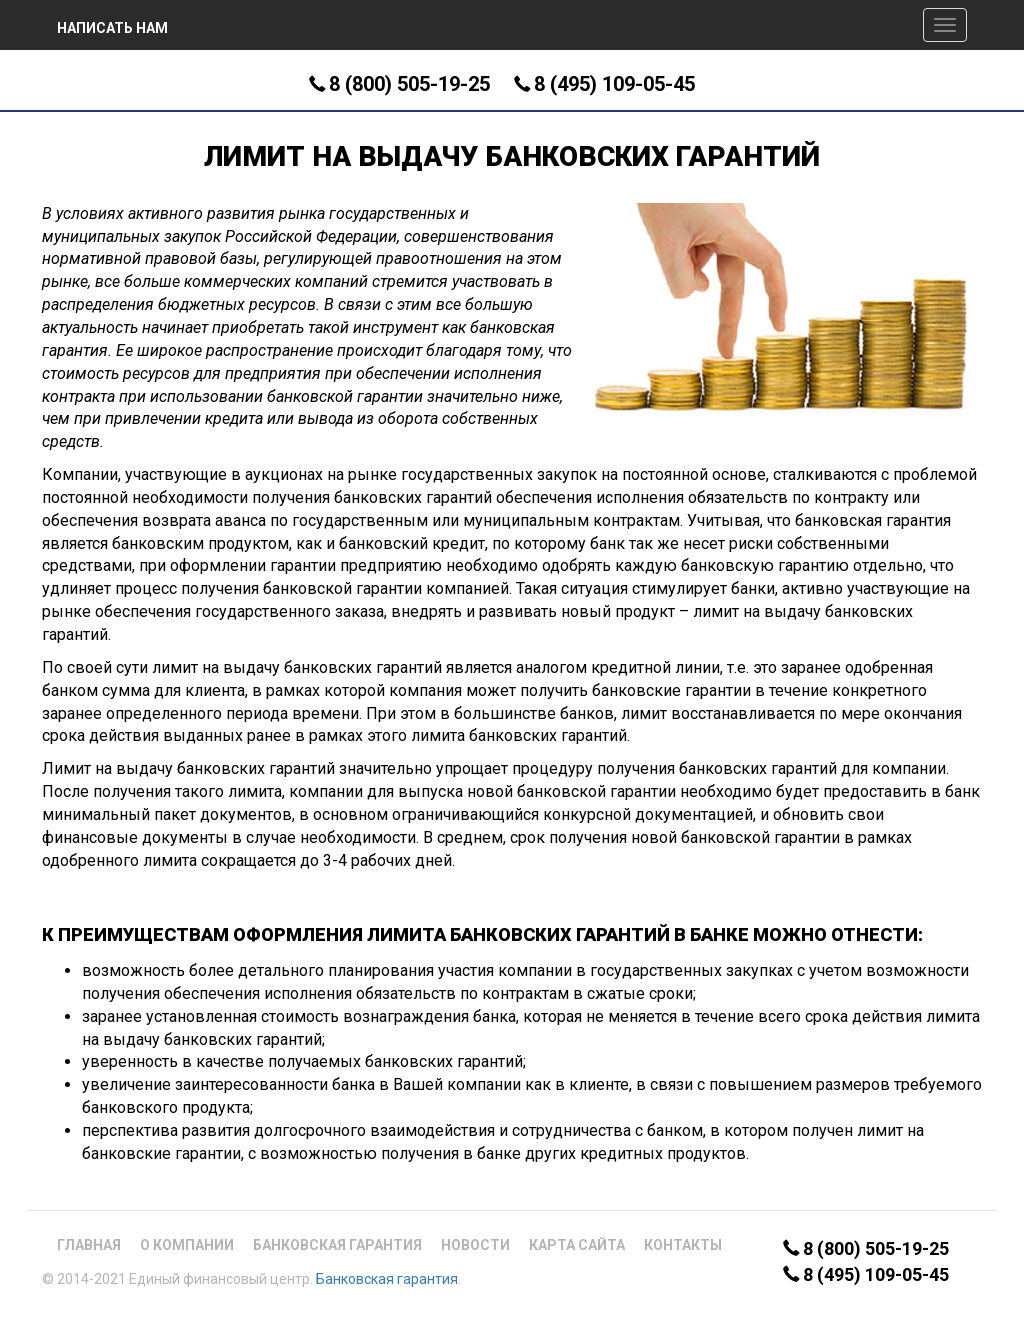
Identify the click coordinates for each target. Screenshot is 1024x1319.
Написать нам (112, 28)
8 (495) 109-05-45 (614, 84)
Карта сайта (577, 1245)
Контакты (683, 1245)
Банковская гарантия (337, 1245)
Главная (89, 1245)
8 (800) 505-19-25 (409, 84)
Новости (475, 1245)
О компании (187, 1245)
